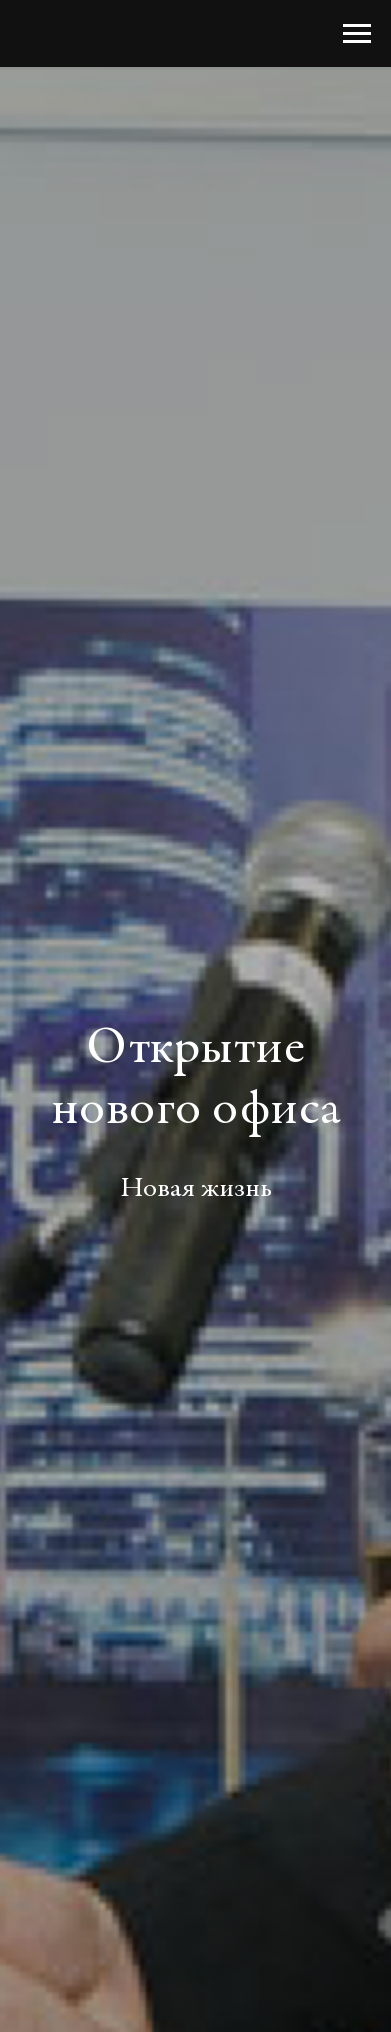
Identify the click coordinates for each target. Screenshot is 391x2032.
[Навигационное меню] (357, 34)
